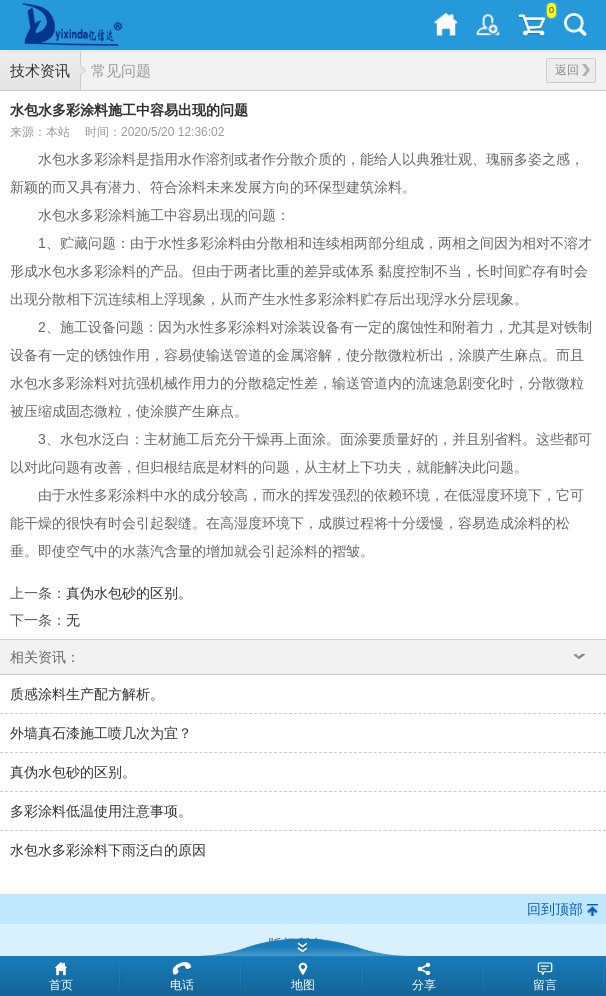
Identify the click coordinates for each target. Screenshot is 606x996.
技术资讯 (40, 70)
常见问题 (121, 70)
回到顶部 (555, 909)
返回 (572, 70)
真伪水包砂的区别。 (129, 593)
